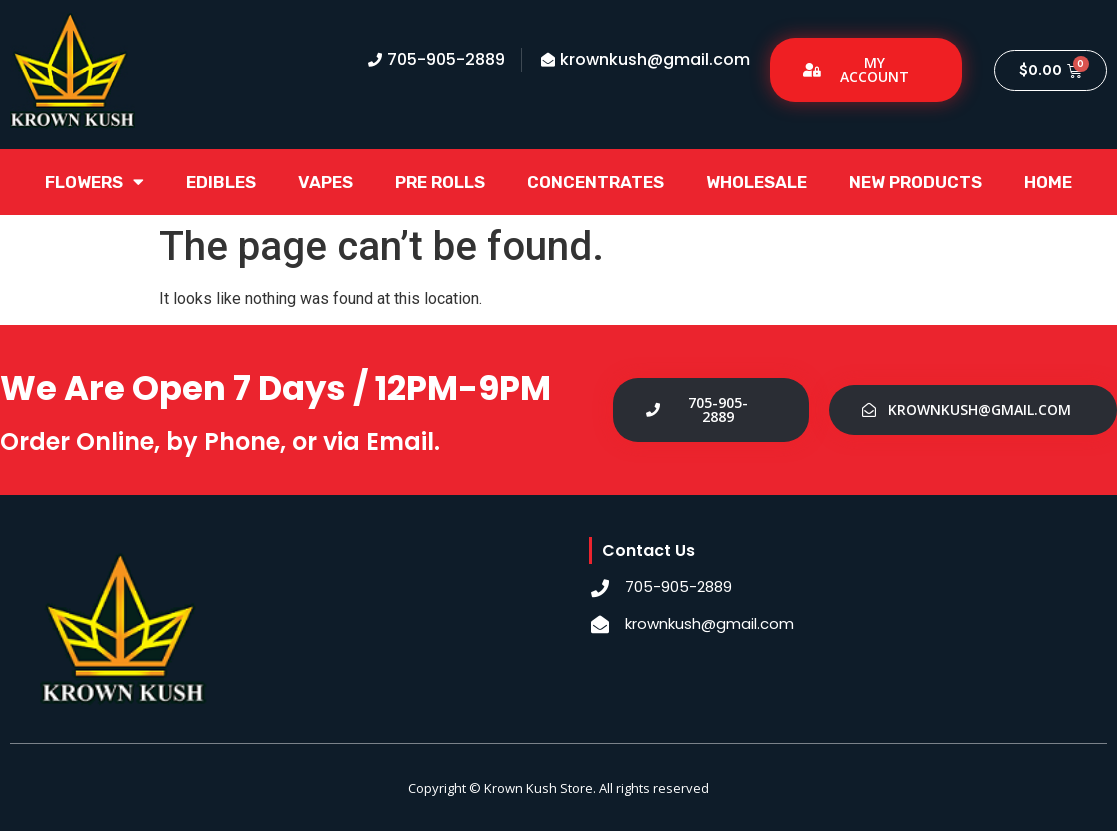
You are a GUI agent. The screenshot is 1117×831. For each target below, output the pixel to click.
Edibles (221, 182)
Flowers (94, 181)
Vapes (325, 182)
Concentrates (595, 182)
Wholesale (756, 182)
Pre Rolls (440, 182)
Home (1048, 182)
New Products (915, 182)
